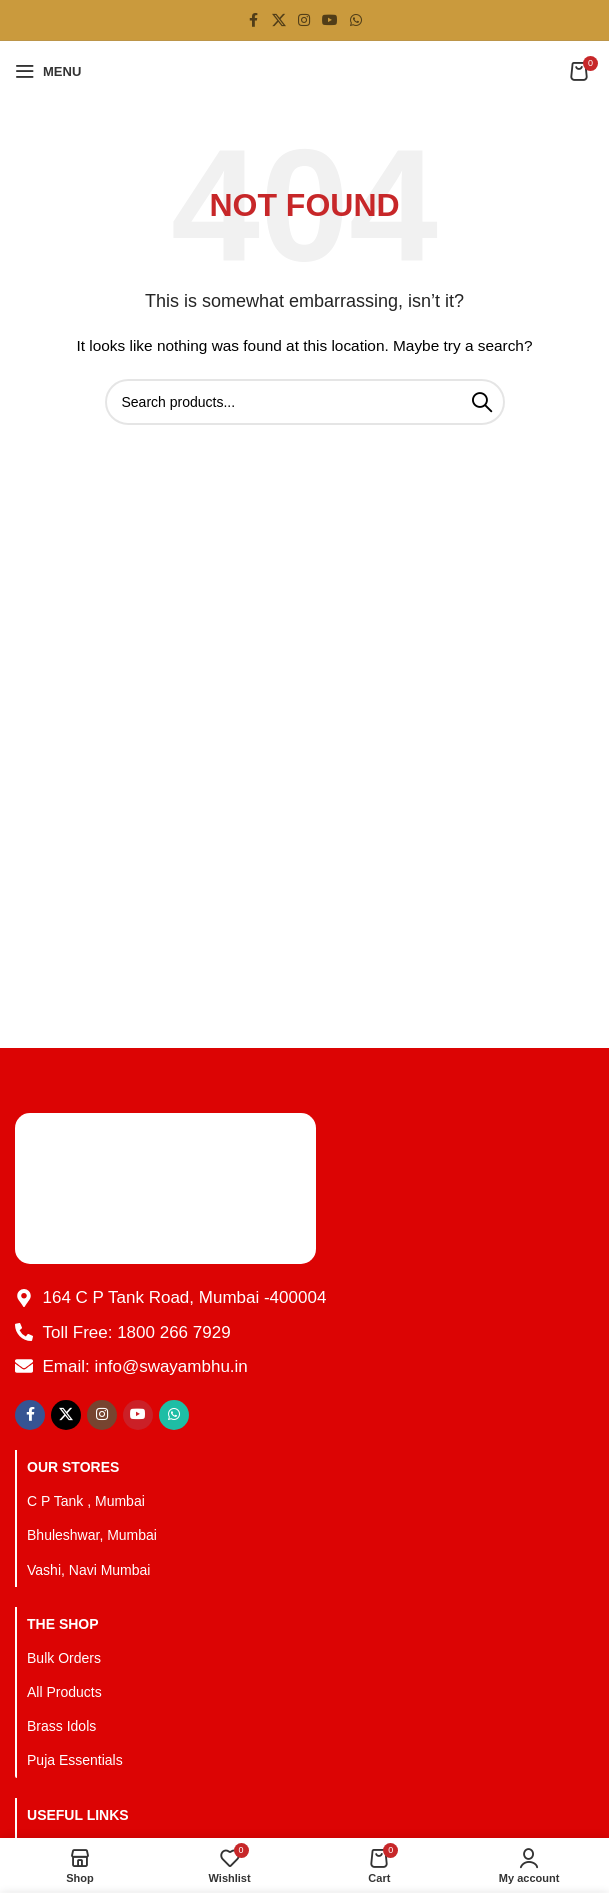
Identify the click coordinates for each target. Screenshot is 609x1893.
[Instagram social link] (304, 20)
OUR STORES (73, 1467)
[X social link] (279, 20)
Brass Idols (61, 1726)
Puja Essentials (75, 1760)
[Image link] (165, 1187)
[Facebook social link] (254, 20)
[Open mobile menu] (48, 71)
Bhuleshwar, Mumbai (92, 1535)
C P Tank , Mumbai (86, 1501)
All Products (64, 1692)
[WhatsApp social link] (356, 20)
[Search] (305, 402)
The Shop (63, 1624)
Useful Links (78, 1815)
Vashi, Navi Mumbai (88, 1570)
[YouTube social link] (330, 20)
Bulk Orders (64, 1658)
